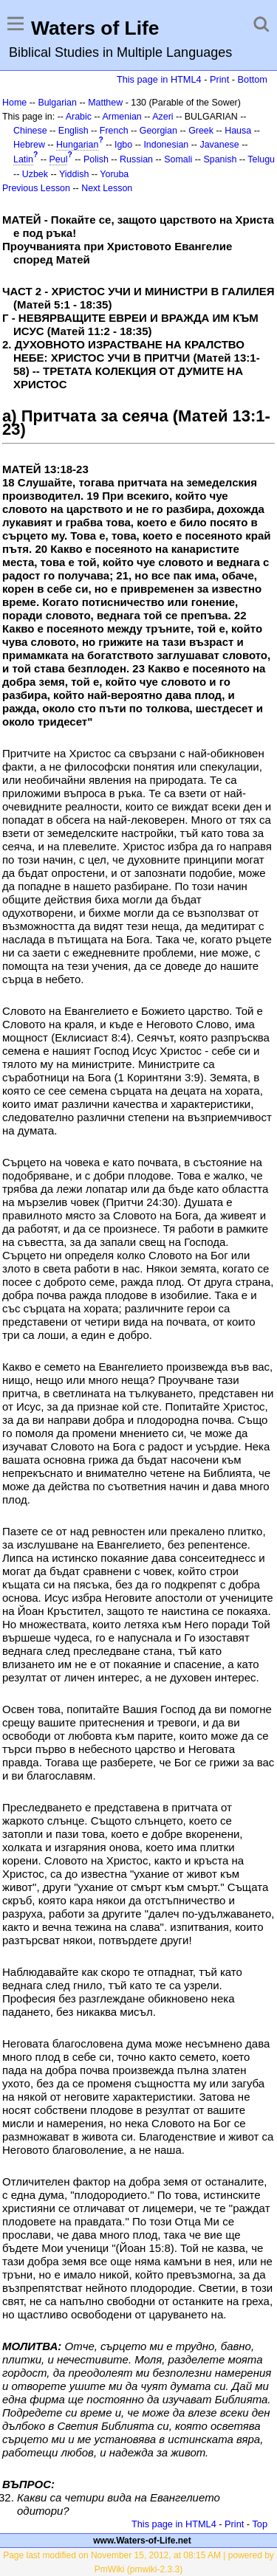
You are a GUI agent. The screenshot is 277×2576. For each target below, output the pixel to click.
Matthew (105, 102)
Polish (96, 159)
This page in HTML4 (159, 79)
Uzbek (35, 174)
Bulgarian (57, 102)
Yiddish (74, 174)
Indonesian (165, 145)
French (114, 130)
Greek (200, 130)
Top (259, 2523)
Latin (23, 159)
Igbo (123, 145)
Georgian (158, 130)
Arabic (79, 116)
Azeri (162, 116)
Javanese (219, 145)
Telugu (261, 159)
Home (14, 102)
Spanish (219, 159)
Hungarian (77, 145)
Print (219, 79)
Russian (136, 159)
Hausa (238, 130)
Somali (178, 159)
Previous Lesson (36, 188)
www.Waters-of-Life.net (142, 2540)
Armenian (122, 116)
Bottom (252, 79)
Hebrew (29, 145)
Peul (58, 159)
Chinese (30, 130)
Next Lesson (106, 188)
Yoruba (114, 174)
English (73, 130)
